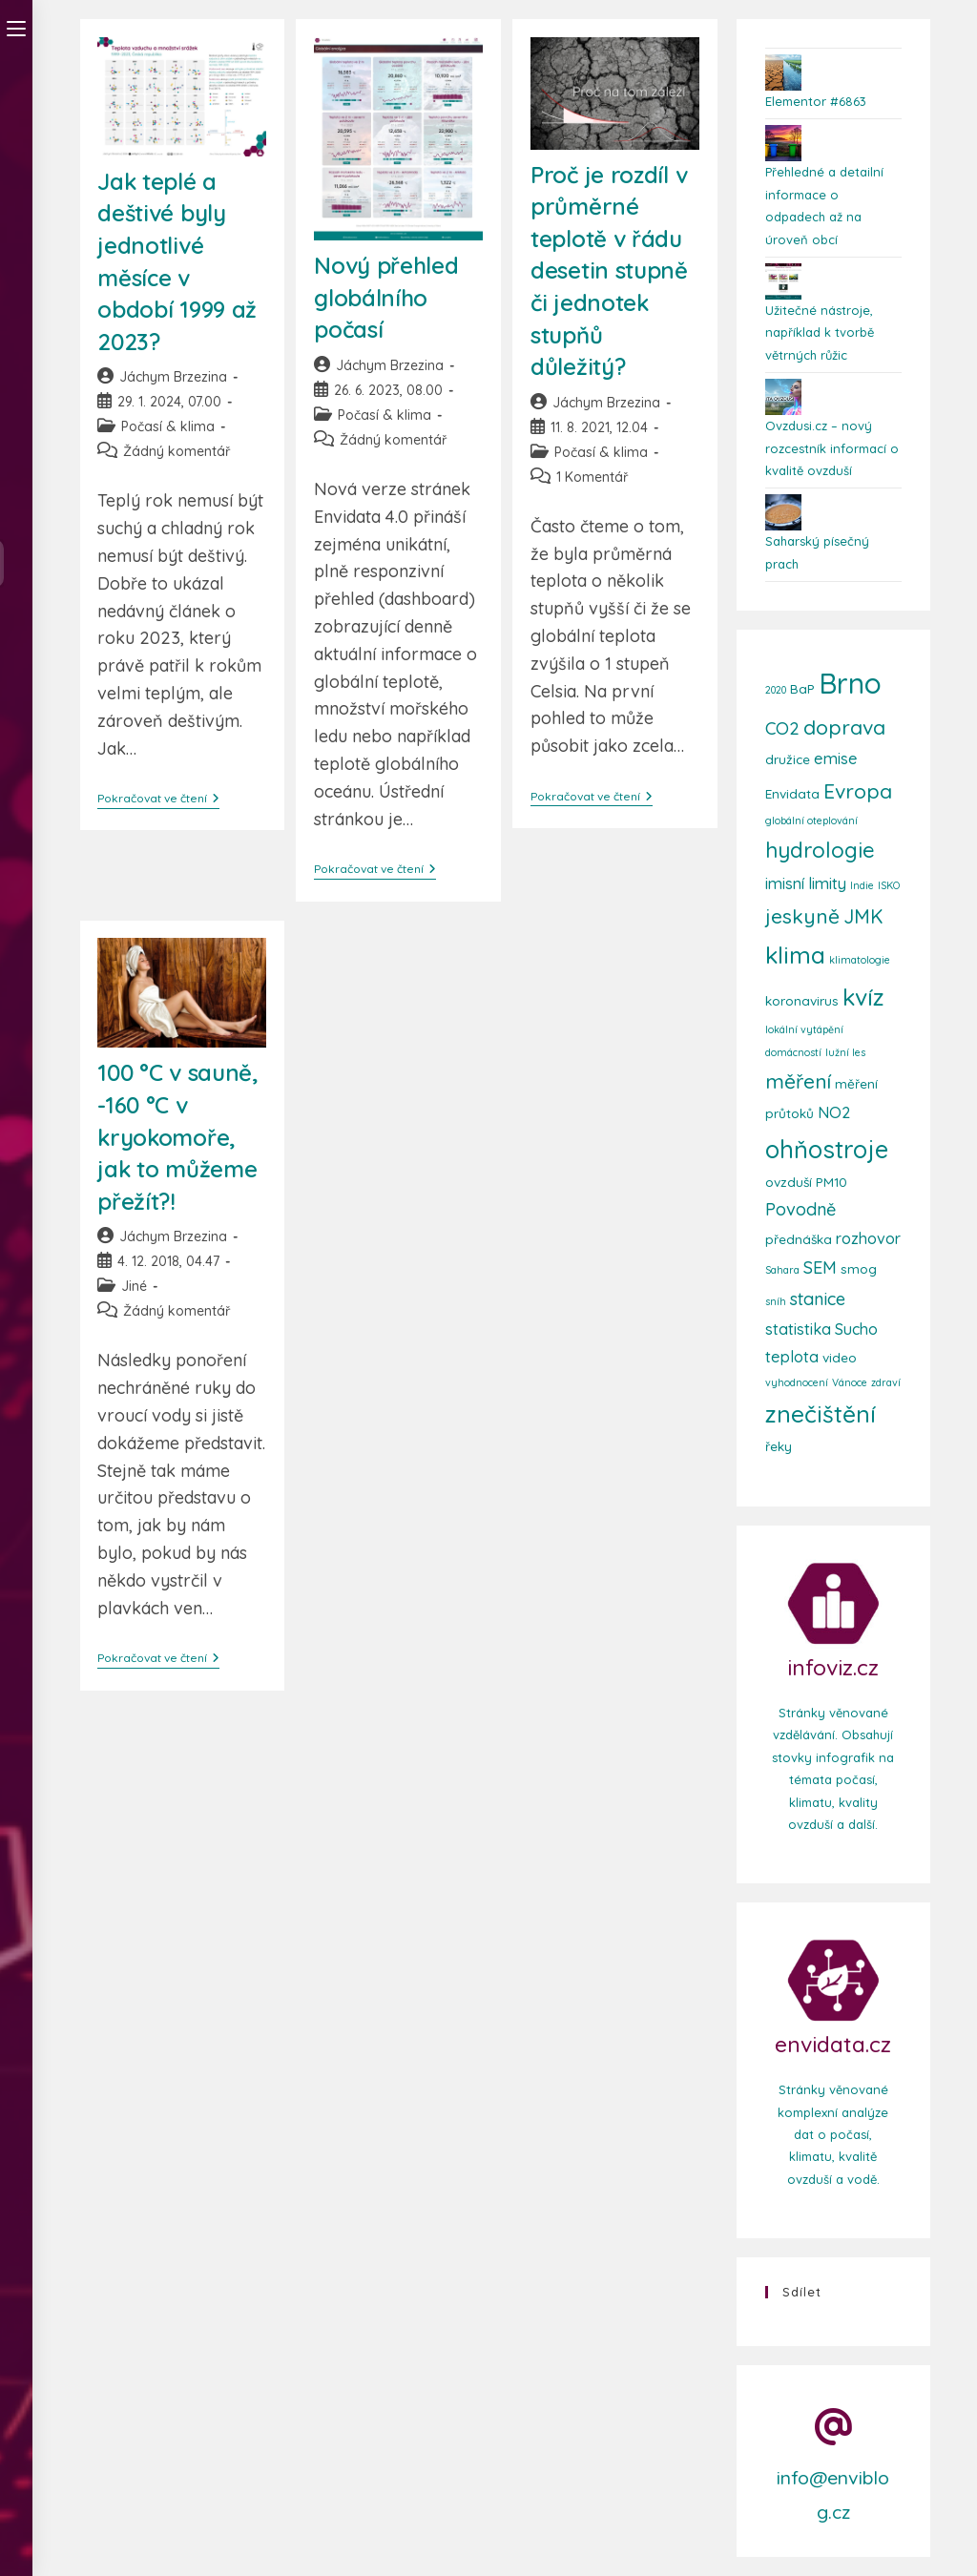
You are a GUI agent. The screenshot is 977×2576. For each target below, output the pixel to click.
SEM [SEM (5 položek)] (820, 1267)
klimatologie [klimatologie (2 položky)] (859, 959)
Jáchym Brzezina (173, 376)
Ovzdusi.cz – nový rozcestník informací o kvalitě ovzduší (832, 448)
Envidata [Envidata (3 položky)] (792, 793)
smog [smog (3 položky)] (859, 1268)
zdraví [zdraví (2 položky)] (886, 1382)
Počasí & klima (168, 426)
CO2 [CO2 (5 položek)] (782, 728)
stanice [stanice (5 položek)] (817, 1299)
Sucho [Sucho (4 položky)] (856, 1329)
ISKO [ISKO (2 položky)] (889, 885)
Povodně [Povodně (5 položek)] (800, 1209)
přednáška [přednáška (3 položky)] (798, 1239)
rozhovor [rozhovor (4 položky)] (868, 1238)
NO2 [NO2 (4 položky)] (834, 1112)
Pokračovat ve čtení (158, 798)
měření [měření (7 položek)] (798, 1081)
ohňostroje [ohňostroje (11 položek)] (826, 1148)
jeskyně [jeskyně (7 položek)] (802, 916)
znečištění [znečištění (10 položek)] (820, 1413)
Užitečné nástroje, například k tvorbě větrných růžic (819, 332)
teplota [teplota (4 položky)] (792, 1356)
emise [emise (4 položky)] (836, 758)
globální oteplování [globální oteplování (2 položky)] (811, 820)
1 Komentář (592, 477)
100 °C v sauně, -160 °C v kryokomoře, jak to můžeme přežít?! (178, 1136)
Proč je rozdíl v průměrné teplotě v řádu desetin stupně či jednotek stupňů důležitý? (609, 271)
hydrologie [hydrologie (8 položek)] (820, 850)
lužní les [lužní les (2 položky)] (845, 1052)
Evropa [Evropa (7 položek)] (857, 791)
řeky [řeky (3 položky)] (778, 1446)
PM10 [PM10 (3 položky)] (831, 1182)
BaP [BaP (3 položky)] (802, 688)
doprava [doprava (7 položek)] (844, 727)
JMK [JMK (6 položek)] (863, 916)
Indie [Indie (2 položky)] (862, 885)
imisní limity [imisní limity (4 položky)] (805, 883)
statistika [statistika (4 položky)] (798, 1329)
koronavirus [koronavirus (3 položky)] (802, 1000)
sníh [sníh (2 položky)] (775, 1301)
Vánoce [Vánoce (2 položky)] (849, 1382)
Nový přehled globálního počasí (386, 297)
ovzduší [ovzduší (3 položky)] (788, 1182)
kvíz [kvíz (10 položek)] (863, 996)
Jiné (134, 1286)
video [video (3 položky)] (839, 1357)
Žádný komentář (177, 451)
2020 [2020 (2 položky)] (775, 689)
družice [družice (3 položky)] (787, 759)
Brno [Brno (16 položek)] (850, 683)
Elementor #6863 (815, 101)
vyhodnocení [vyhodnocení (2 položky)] (796, 1382)
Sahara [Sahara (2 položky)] (782, 1270)
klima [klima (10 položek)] (795, 954)
